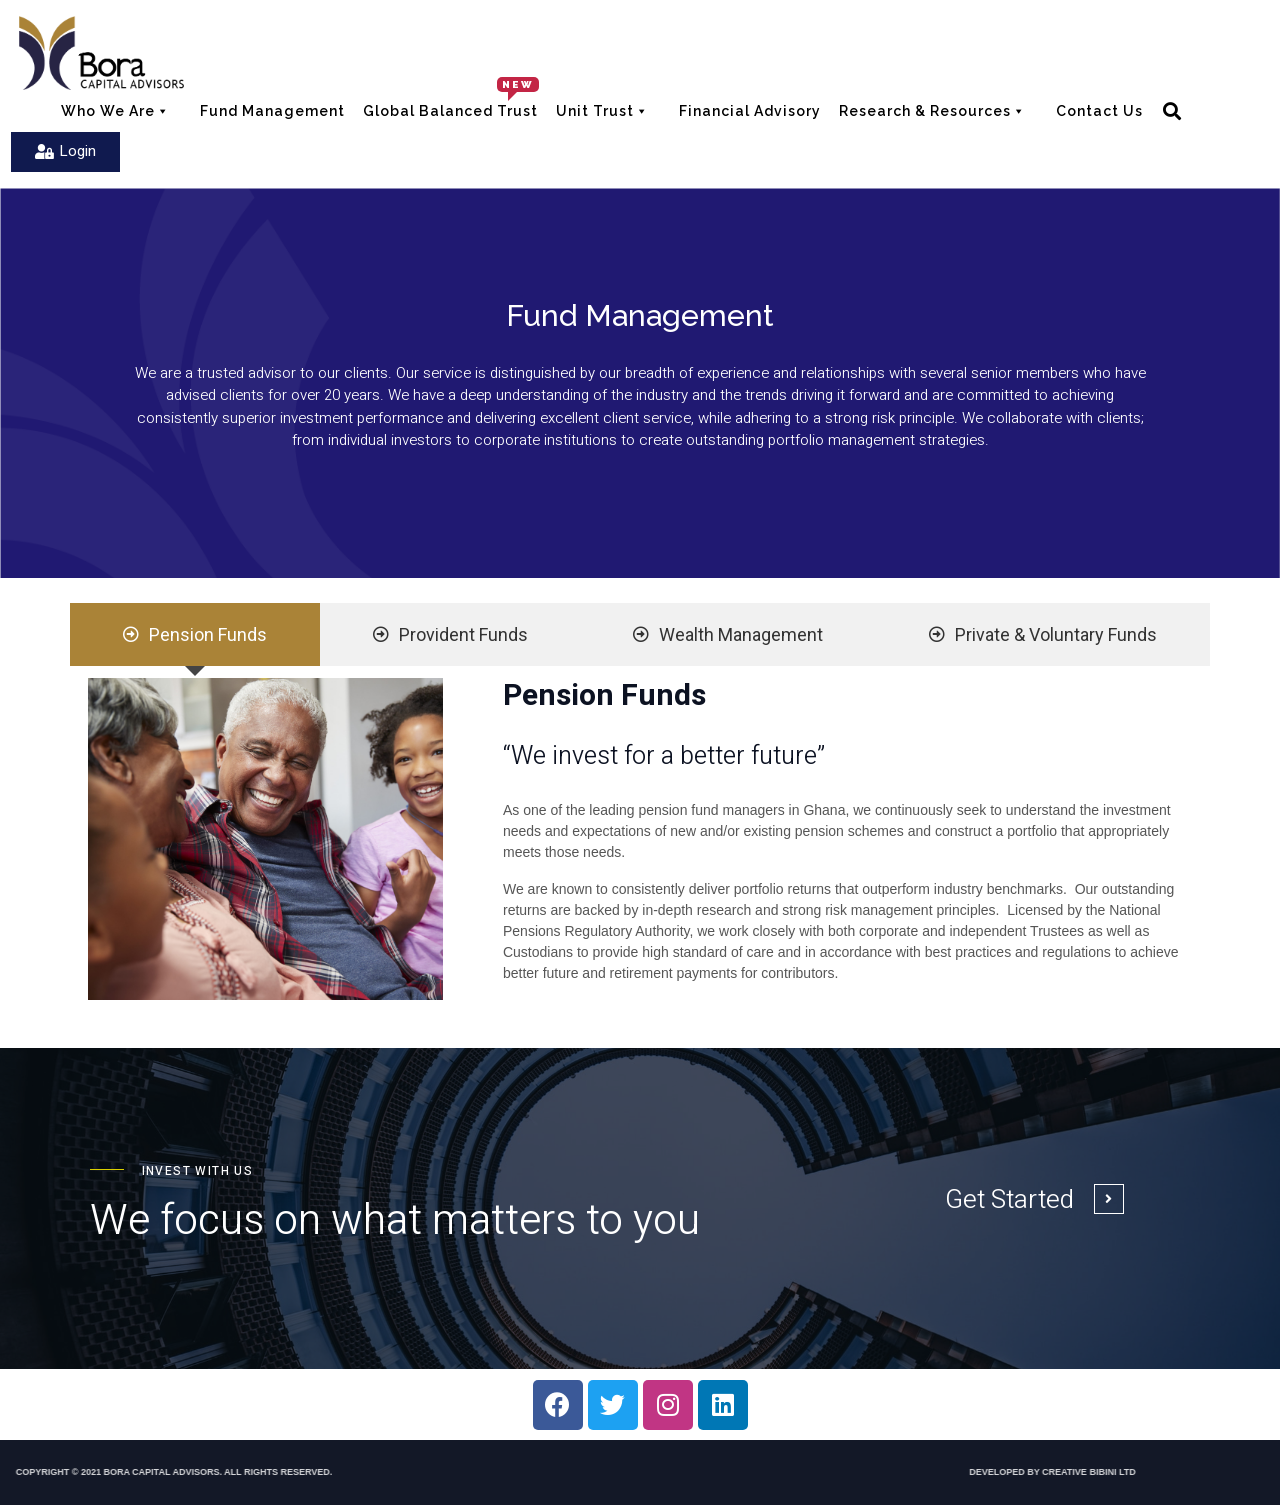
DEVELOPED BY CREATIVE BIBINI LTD (906, 1472)
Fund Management (272, 111)
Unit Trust (603, 113)
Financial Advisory (750, 111)
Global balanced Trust (450, 111)
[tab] (195, 634)
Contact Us (1099, 111)
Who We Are (125, 109)
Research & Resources (933, 113)
